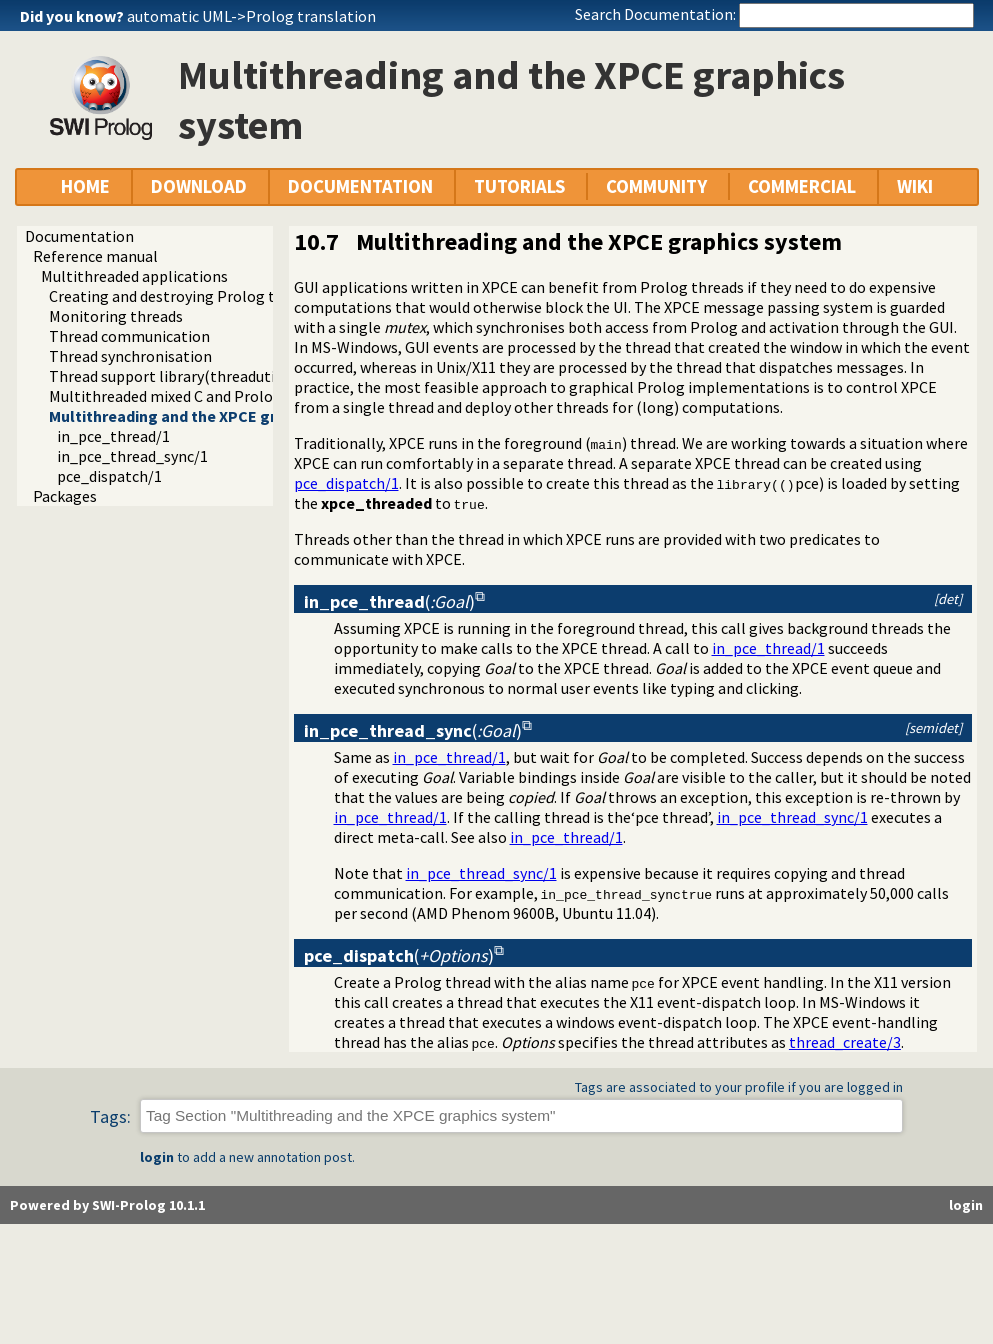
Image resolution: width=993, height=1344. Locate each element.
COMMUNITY (656, 186)
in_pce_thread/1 (113, 436)
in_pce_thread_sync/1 (132, 456)
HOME (85, 186)
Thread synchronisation (130, 356)
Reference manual (95, 256)
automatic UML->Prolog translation (251, 16)
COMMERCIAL (802, 186)
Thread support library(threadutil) (167, 376)
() (389, 601)
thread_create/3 (845, 1042)
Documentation (79, 236)
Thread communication (129, 336)
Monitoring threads (116, 316)
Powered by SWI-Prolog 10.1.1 (107, 1205)
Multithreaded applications (134, 276)
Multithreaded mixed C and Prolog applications (210, 396)
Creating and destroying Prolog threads (185, 296)
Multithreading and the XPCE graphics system (214, 416)
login (157, 1157)
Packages (65, 496)
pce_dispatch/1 (109, 476)
